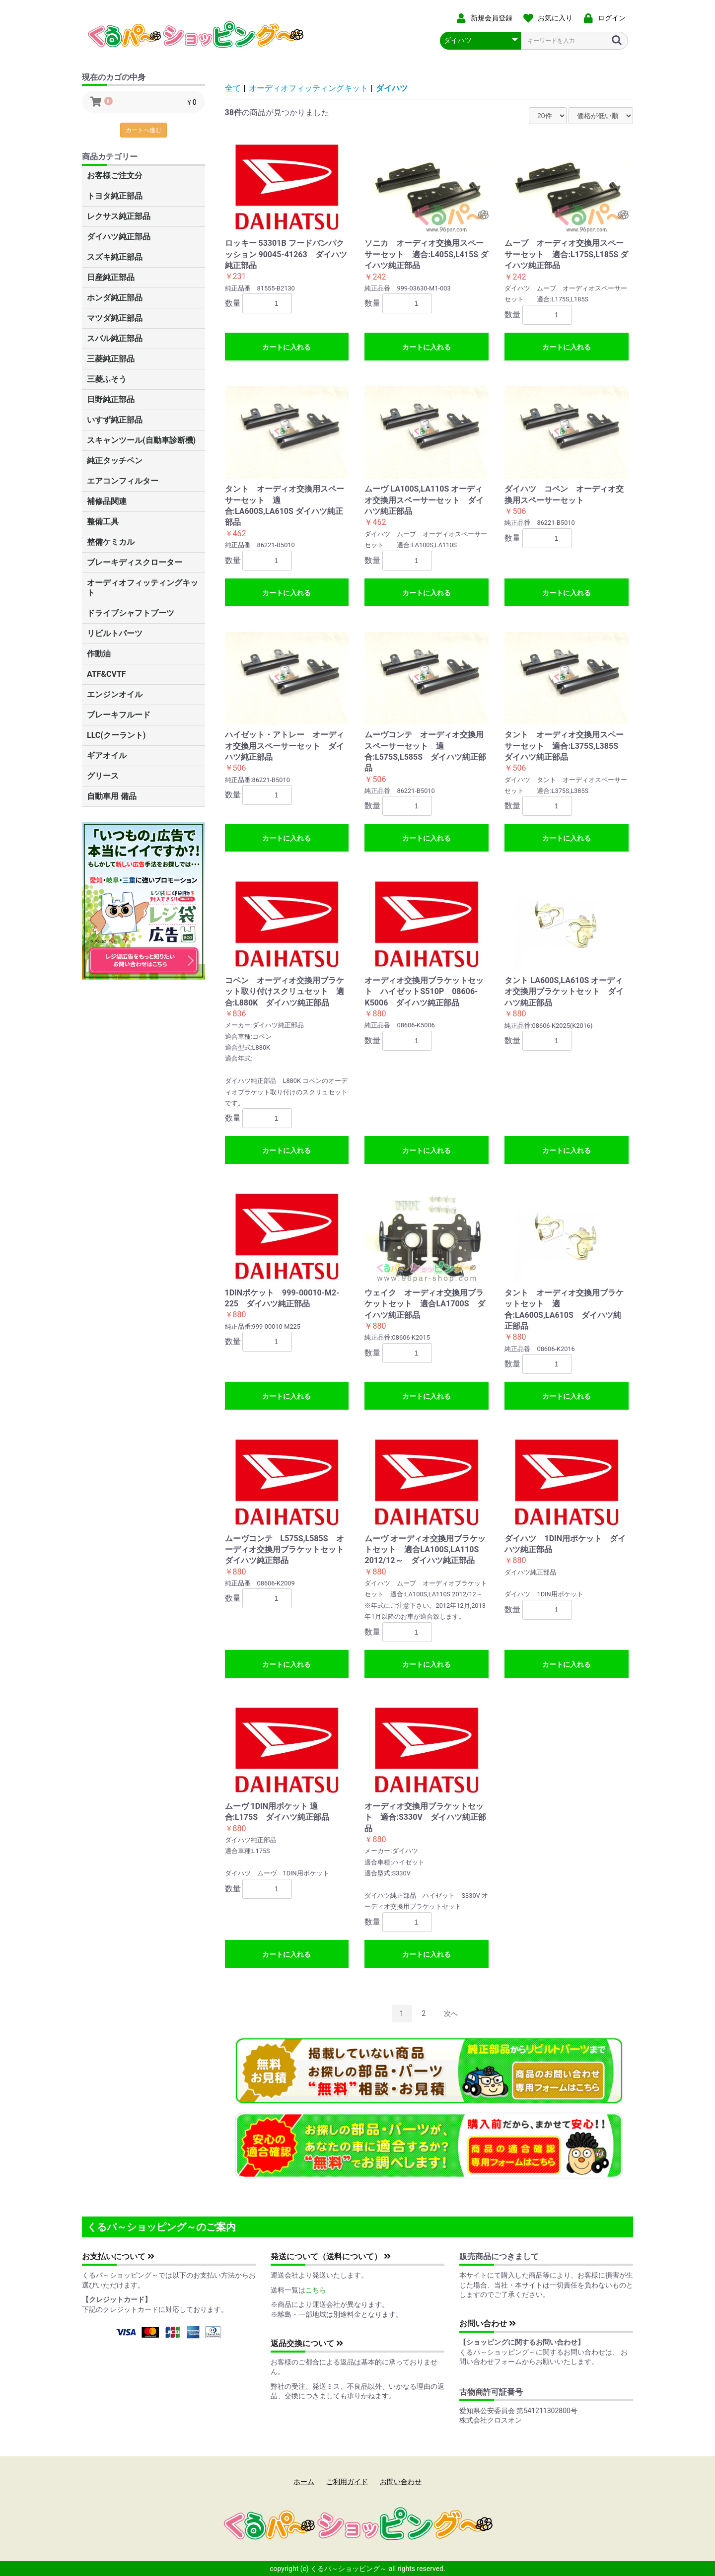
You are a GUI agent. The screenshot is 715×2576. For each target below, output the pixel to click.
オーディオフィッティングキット (142, 587)
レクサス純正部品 (118, 216)
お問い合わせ (487, 2323)
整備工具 (103, 521)
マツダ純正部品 (115, 318)
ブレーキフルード (118, 714)
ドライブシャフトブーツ (130, 613)
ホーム (303, 2482)
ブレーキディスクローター (134, 562)
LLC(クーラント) (116, 735)
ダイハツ (392, 88)
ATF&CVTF (106, 674)
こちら (315, 2290)
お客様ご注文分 (115, 175)
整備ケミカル (111, 542)
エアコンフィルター (122, 481)
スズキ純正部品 (115, 257)
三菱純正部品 (111, 358)
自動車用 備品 (112, 796)
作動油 (99, 653)
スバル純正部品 (115, 338)
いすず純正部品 (115, 420)
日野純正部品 (111, 399)
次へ (451, 2013)
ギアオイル (107, 755)
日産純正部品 (111, 277)
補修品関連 (107, 501)
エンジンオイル (115, 694)
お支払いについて (118, 2256)
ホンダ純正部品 (115, 297)
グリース (103, 776)
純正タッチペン (115, 460)
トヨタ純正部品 (115, 196)
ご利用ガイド (347, 2482)
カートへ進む (143, 130)
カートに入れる (286, 347)
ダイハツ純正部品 (118, 236)
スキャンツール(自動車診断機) (141, 440)
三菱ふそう (107, 379)
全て (233, 88)
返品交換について (307, 2343)
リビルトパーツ (115, 633)
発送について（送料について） (331, 2256)
